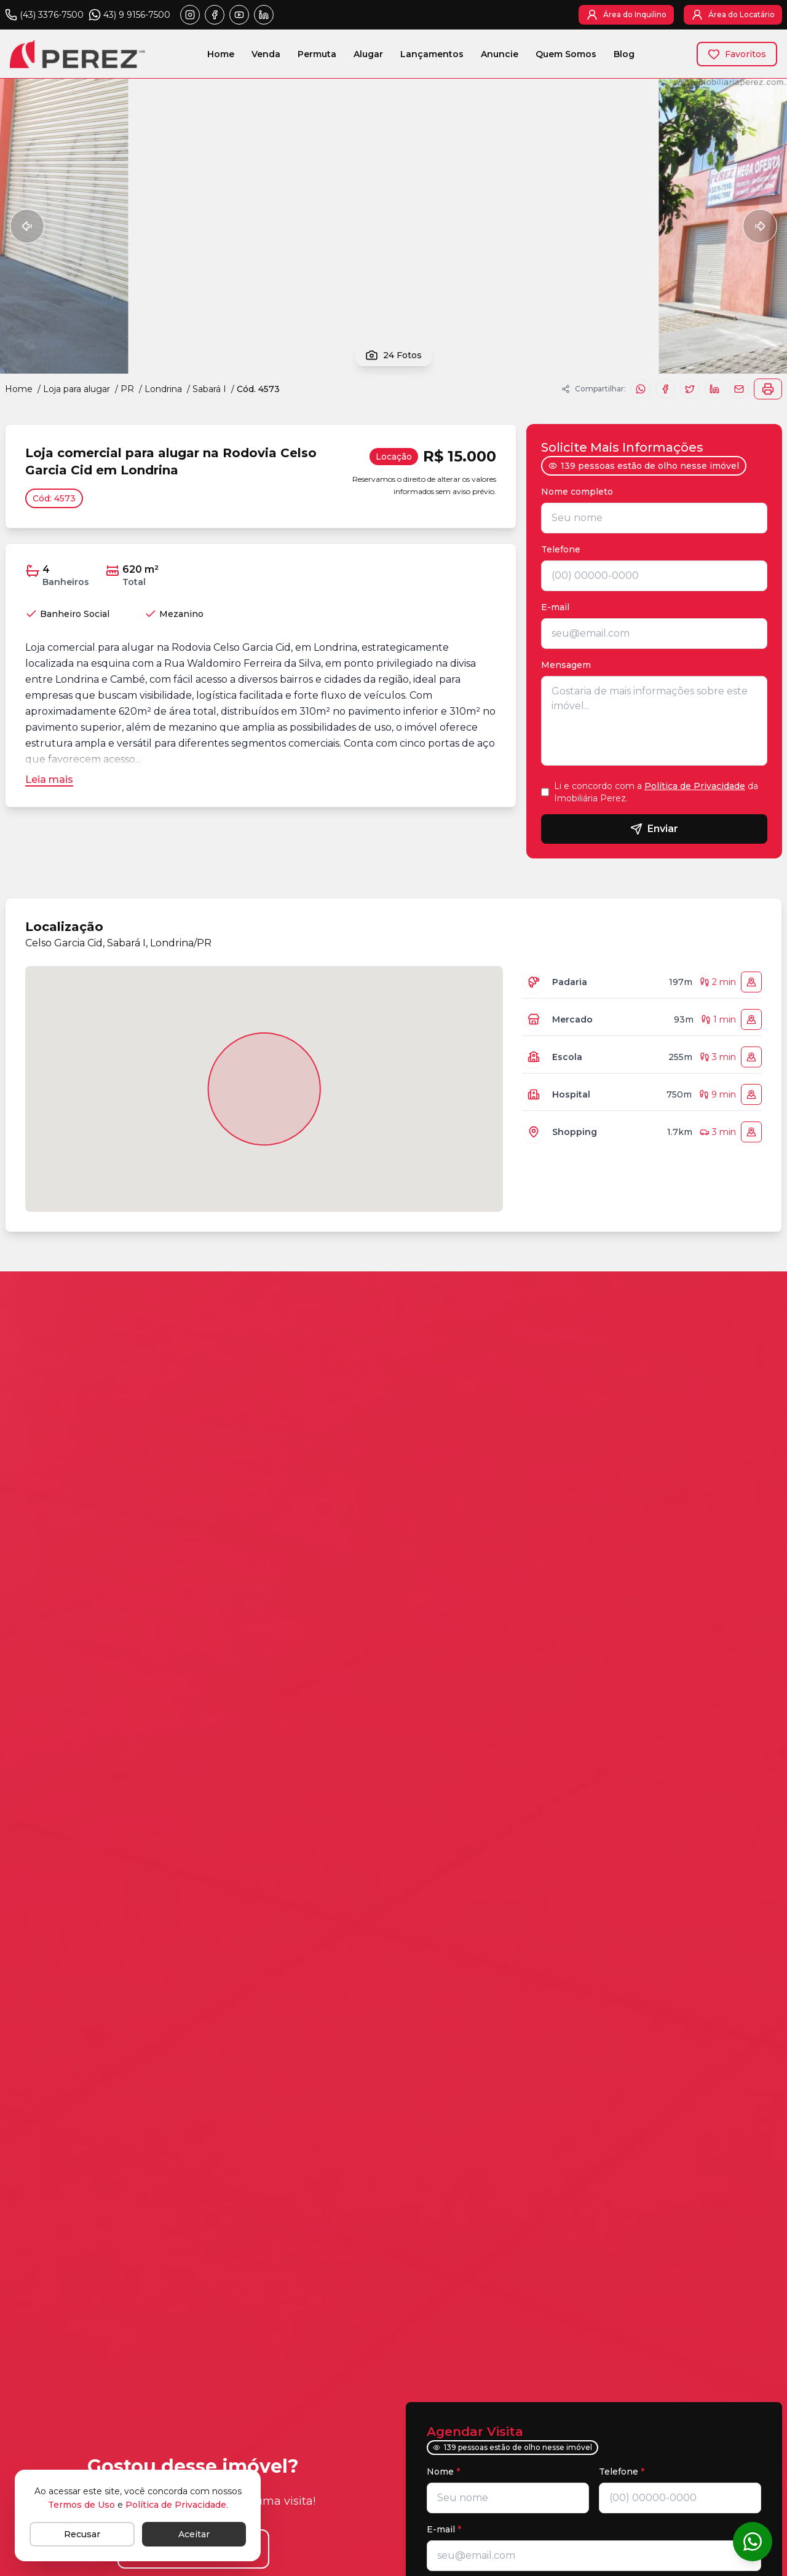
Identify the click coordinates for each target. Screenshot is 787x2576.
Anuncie (499, 57)
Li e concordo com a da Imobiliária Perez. (656, 792)
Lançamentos (432, 57)
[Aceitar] (194, 2534)
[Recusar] (82, 2534)
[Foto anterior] (27, 226)
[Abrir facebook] (214, 15)
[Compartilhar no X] (690, 389)
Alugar (368, 57)
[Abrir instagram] (190, 15)
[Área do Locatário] (733, 15)
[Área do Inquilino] (626, 15)
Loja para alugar (76, 389)
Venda (266, 57)
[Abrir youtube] (239, 15)
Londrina (163, 389)
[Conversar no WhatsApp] (752, 2541)
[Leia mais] (49, 779)
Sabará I (209, 389)
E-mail (555, 607)
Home (221, 57)
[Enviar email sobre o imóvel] (739, 389)
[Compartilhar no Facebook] (665, 389)
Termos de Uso (81, 2504)
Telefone (564, 549)
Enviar (654, 829)
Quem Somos (566, 57)
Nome (443, 2471)
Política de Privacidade (694, 785)
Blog (624, 57)
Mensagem (566, 664)
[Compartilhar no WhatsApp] (641, 389)
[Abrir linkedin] (264, 15)
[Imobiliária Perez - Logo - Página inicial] (77, 53)
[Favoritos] (737, 54)
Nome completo (580, 491)
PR (127, 389)
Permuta (317, 57)
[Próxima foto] (760, 226)
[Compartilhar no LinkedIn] (714, 389)
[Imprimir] (768, 389)
